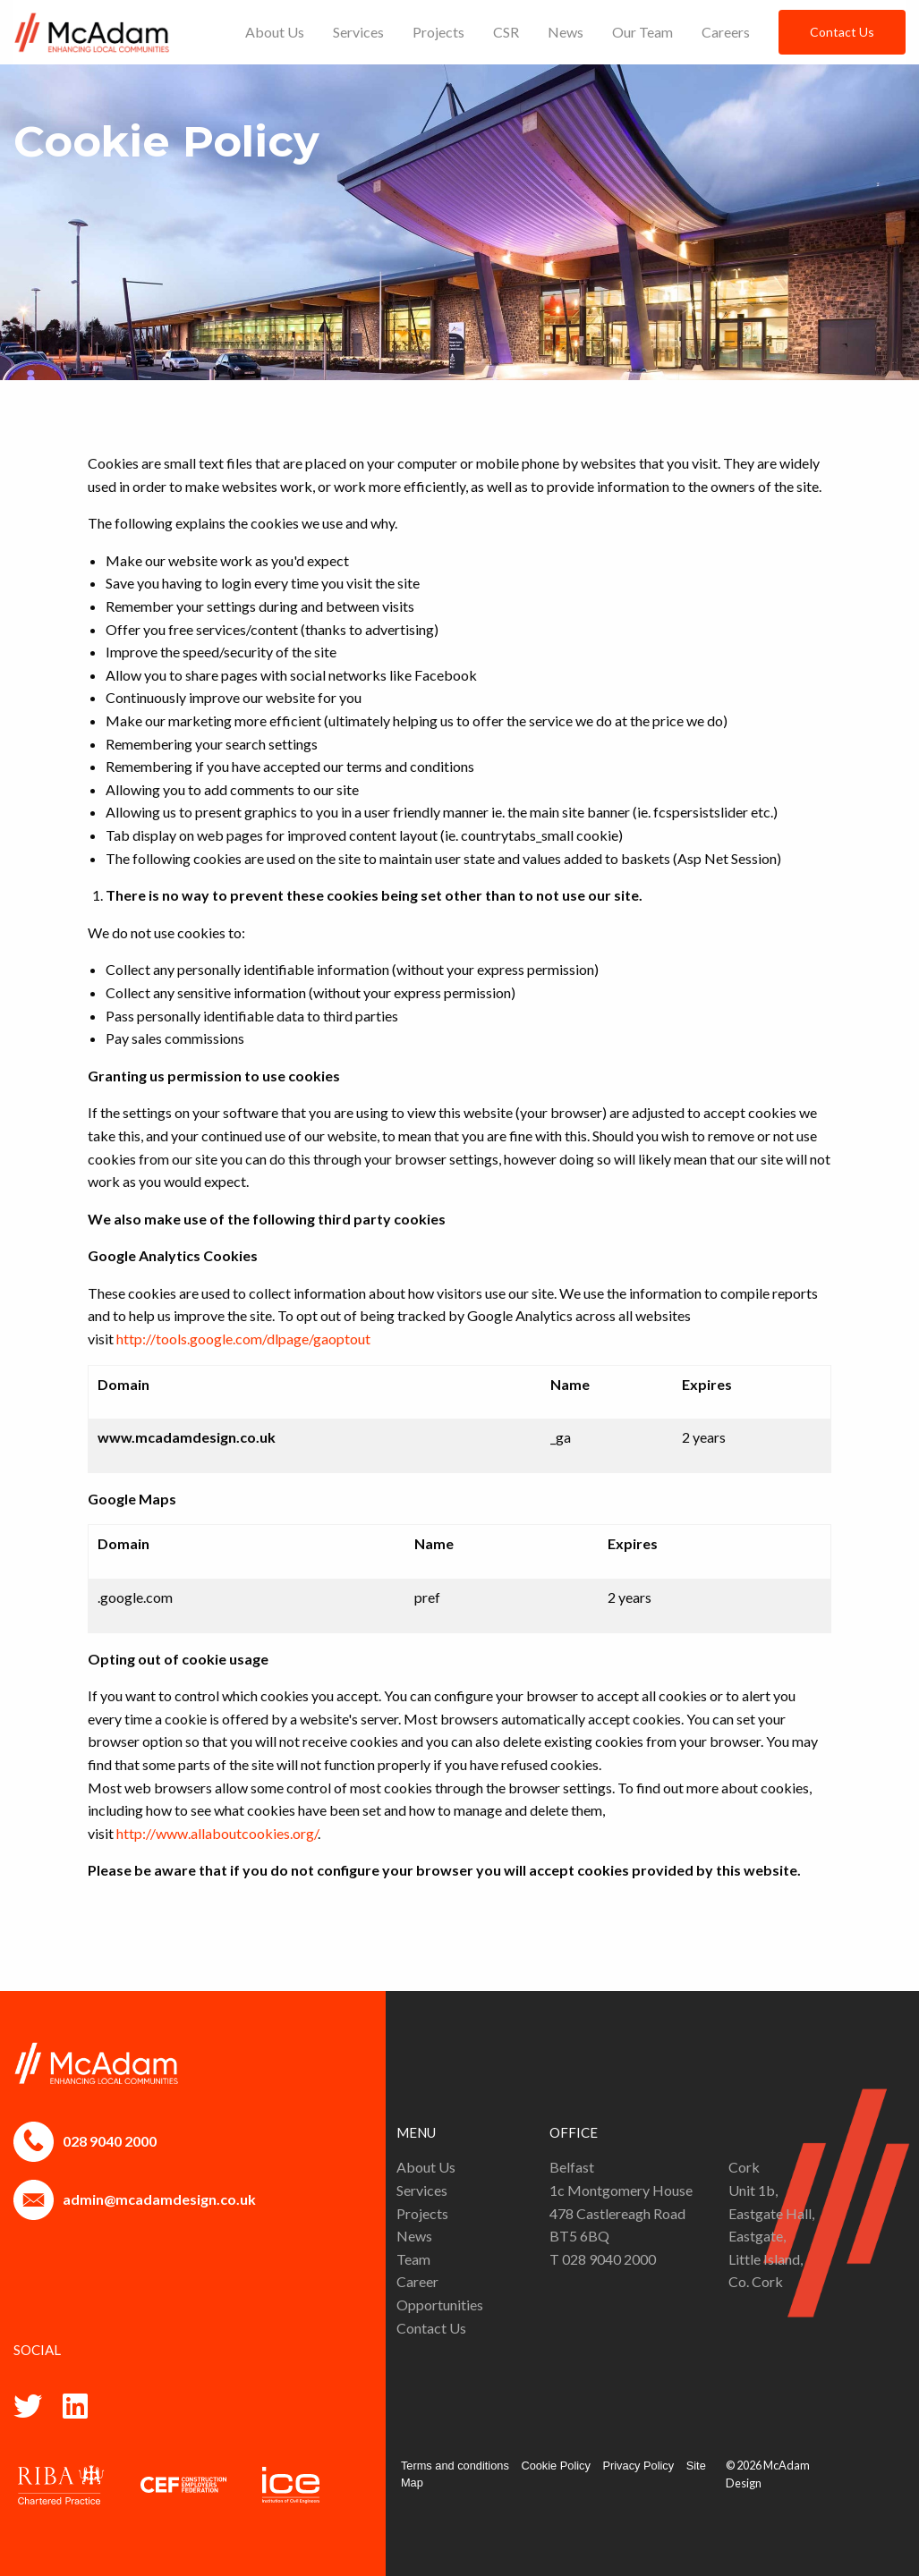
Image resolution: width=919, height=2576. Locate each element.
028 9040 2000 (110, 2140)
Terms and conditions (455, 2465)
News (565, 32)
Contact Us (842, 31)
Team (413, 2258)
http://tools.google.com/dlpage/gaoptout (243, 1338)
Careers (726, 32)
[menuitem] (275, 32)
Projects (438, 32)
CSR (506, 32)
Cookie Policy (556, 2465)
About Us (274, 32)
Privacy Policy (638, 2465)
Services (358, 32)
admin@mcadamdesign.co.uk (159, 2198)
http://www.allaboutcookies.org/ (217, 1833)
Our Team (642, 32)
